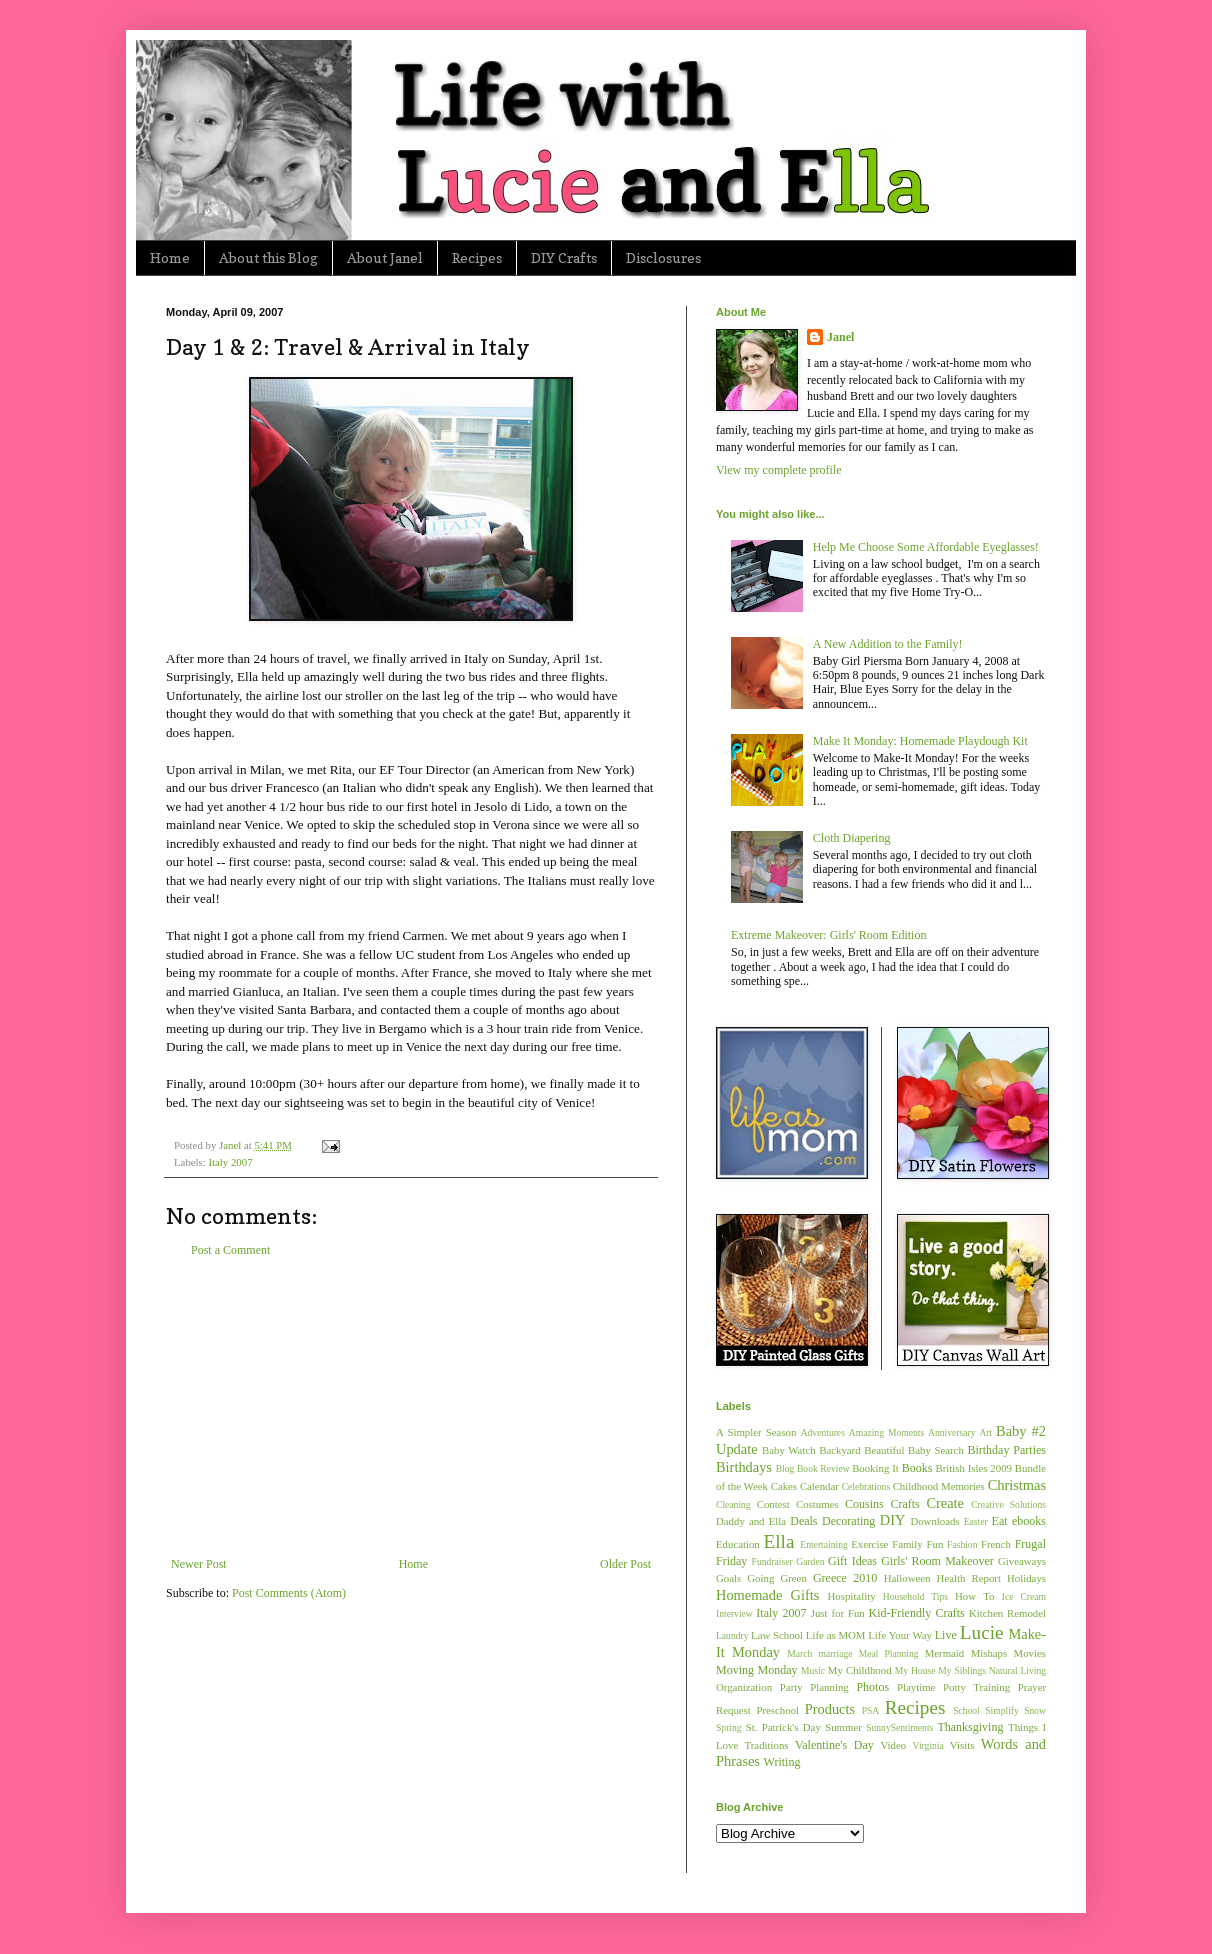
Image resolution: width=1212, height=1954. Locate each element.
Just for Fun (838, 1613)
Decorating (848, 1521)
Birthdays (744, 1467)
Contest (773, 1504)
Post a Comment (230, 1250)
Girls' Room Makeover (937, 1561)
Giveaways (1022, 1561)
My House (915, 1670)
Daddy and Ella (751, 1521)
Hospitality (852, 1596)
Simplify (1002, 1710)
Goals (728, 1578)
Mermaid (945, 1653)
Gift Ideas (852, 1561)
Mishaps (989, 1653)
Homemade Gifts (767, 1595)
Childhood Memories (939, 1486)
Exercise (869, 1544)
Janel (840, 337)
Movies (1030, 1653)
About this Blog (268, 257)
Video (893, 1745)
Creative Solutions (1008, 1504)
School (966, 1710)
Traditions (767, 1745)
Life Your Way (900, 1635)
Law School (777, 1635)
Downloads (934, 1521)
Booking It (875, 1468)
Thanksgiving (970, 1727)
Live (946, 1635)
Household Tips (915, 1596)
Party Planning (814, 1687)
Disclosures (663, 257)
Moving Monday (756, 1670)
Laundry (732, 1635)
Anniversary (951, 1432)
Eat (1000, 1521)
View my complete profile (779, 470)
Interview (734, 1613)
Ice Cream (1024, 1596)
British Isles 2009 (973, 1468)
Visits (962, 1745)
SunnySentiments (899, 1727)
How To (974, 1596)
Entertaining (823, 1544)
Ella (779, 1541)
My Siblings (962, 1670)
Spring (729, 1727)
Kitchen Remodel (1007, 1613)
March (799, 1653)
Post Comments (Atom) (289, 1593)
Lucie (982, 1632)
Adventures (823, 1432)
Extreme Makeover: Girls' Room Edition (828, 935)
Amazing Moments (886, 1432)
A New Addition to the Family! (888, 644)
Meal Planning (889, 1653)
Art (985, 1432)
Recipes (477, 257)
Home (170, 257)
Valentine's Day (834, 1745)
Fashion (962, 1544)
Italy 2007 (230, 1162)
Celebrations (866, 1486)
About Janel (385, 257)
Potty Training (976, 1687)
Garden (810, 1561)
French (996, 1544)
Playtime (916, 1687)
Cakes (784, 1486)
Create (945, 1503)
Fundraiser (772, 1561)
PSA (871, 1710)
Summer (843, 1727)
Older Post (625, 1564)
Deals (803, 1521)
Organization (744, 1687)
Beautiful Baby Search (914, 1450)
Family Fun (917, 1544)
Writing (782, 1762)
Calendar (819, 1486)
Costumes (817, 1504)
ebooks (1029, 1521)
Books (917, 1468)
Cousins (864, 1504)
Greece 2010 (845, 1578)
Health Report (969, 1578)
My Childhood (860, 1670)
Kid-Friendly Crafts (917, 1613)
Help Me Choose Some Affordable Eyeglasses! (926, 547)
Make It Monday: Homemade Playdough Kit (920, 741)
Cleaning (733, 1504)
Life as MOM (836, 1635)
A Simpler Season (756, 1432)
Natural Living (1017, 1670)
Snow (1035, 1710)
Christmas (1017, 1485)
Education (738, 1544)
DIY (893, 1520)
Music (813, 1670)
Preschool (777, 1710)
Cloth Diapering (852, 838)
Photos (872, 1687)
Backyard (839, 1450)
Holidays (1026, 1578)
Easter (976, 1521)
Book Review (823, 1468)
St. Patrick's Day (783, 1727)
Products (830, 1709)
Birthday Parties (1006, 1450)
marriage (835, 1653)
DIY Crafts (564, 257)
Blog (785, 1468)
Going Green (776, 1578)
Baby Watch (789, 1450)
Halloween (907, 1578)
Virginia (928, 1745)
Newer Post (199, 1564)
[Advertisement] (411, 1407)
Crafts (904, 1504)
